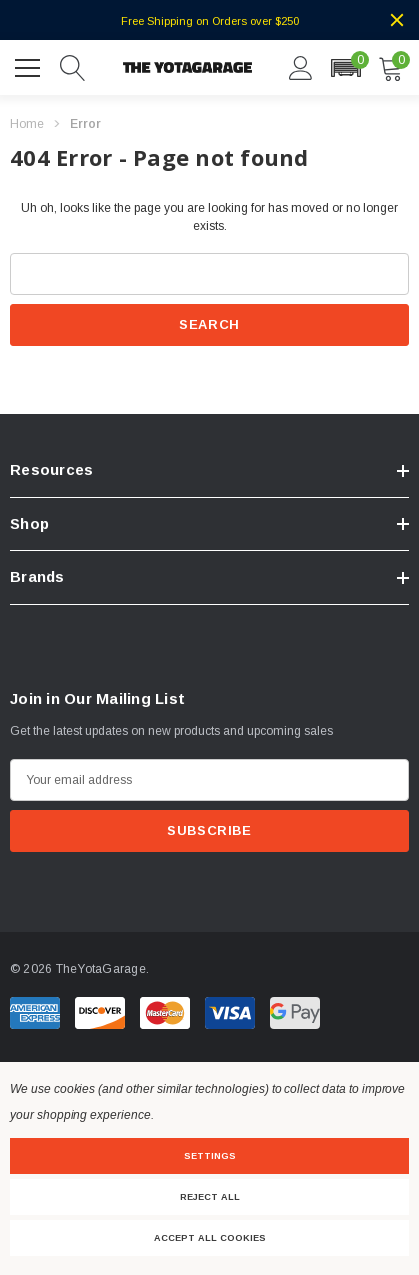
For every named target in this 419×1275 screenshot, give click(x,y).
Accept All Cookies (210, 1238)
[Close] (397, 20)
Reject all (210, 1197)
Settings (210, 1156)
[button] (345, 68)
